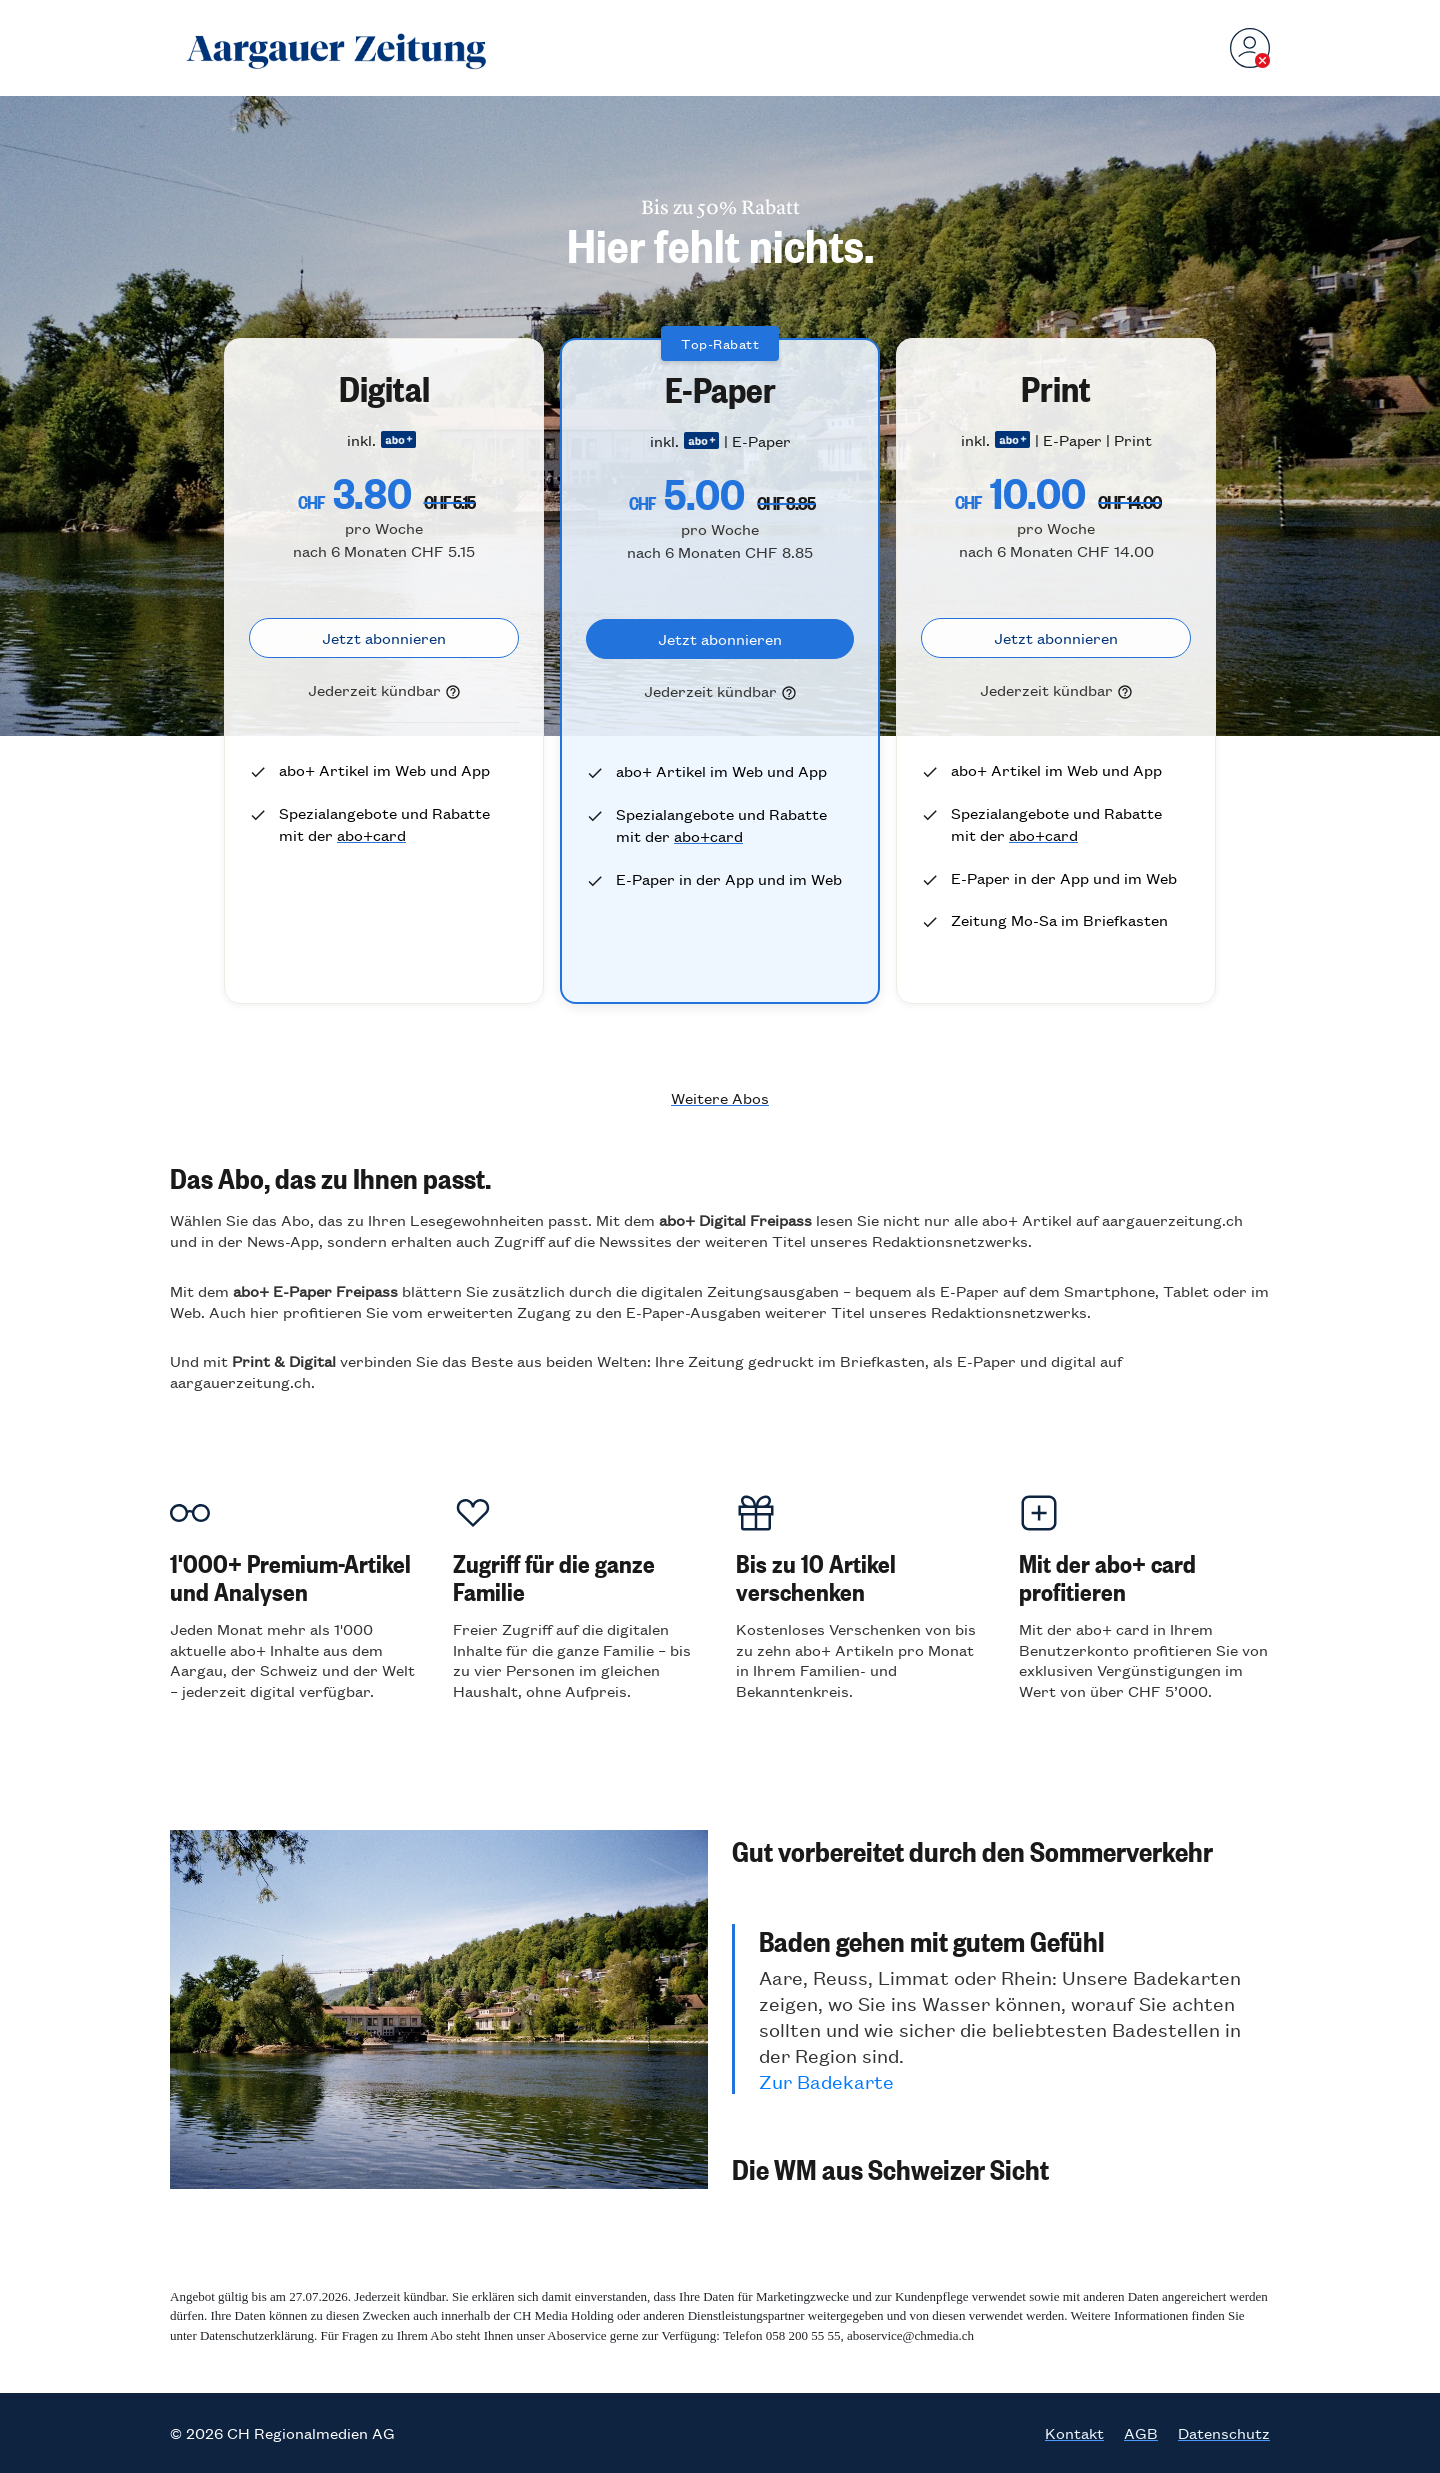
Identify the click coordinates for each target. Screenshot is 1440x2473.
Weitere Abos (720, 1097)
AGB (1141, 2433)
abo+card (371, 834)
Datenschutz (1224, 2433)
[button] (1001, 1850)
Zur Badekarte (826, 2081)
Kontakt (1074, 2433)
